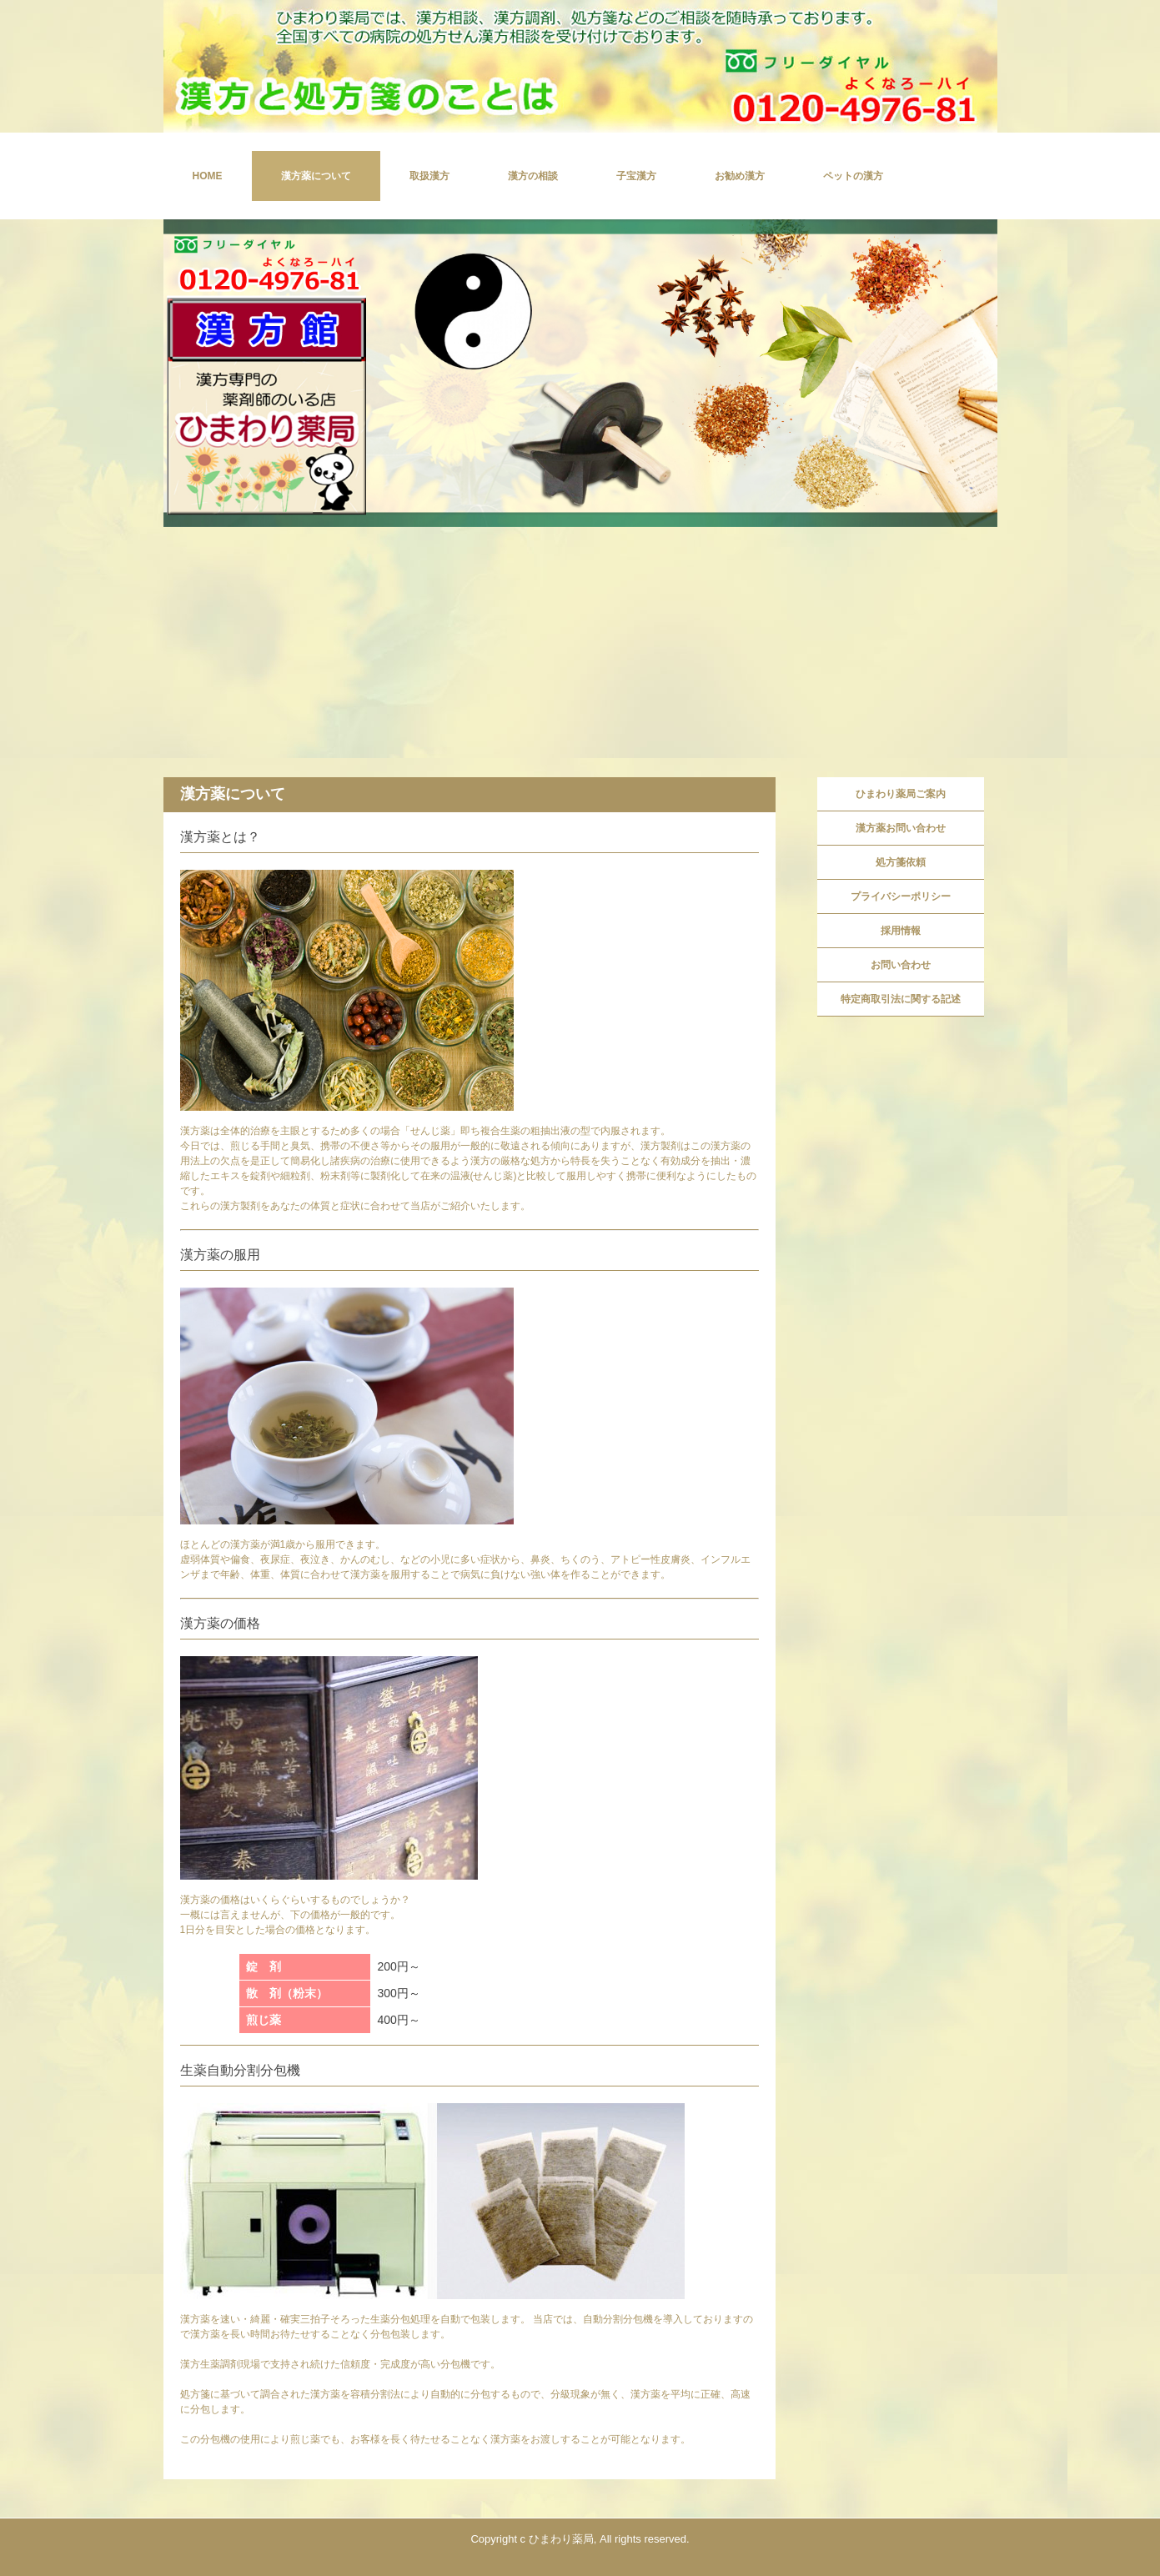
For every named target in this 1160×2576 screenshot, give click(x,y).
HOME (208, 176)
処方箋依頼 (901, 862)
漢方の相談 (533, 176)
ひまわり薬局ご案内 (901, 794)
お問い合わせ (901, 965)
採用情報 (901, 930)
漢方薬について (316, 176)
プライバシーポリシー (901, 896)
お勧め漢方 (740, 176)
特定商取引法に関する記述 (901, 999)
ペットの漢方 (853, 176)
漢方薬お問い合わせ (901, 828)
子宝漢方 (636, 176)
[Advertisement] (580, 652)
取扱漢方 (429, 176)
